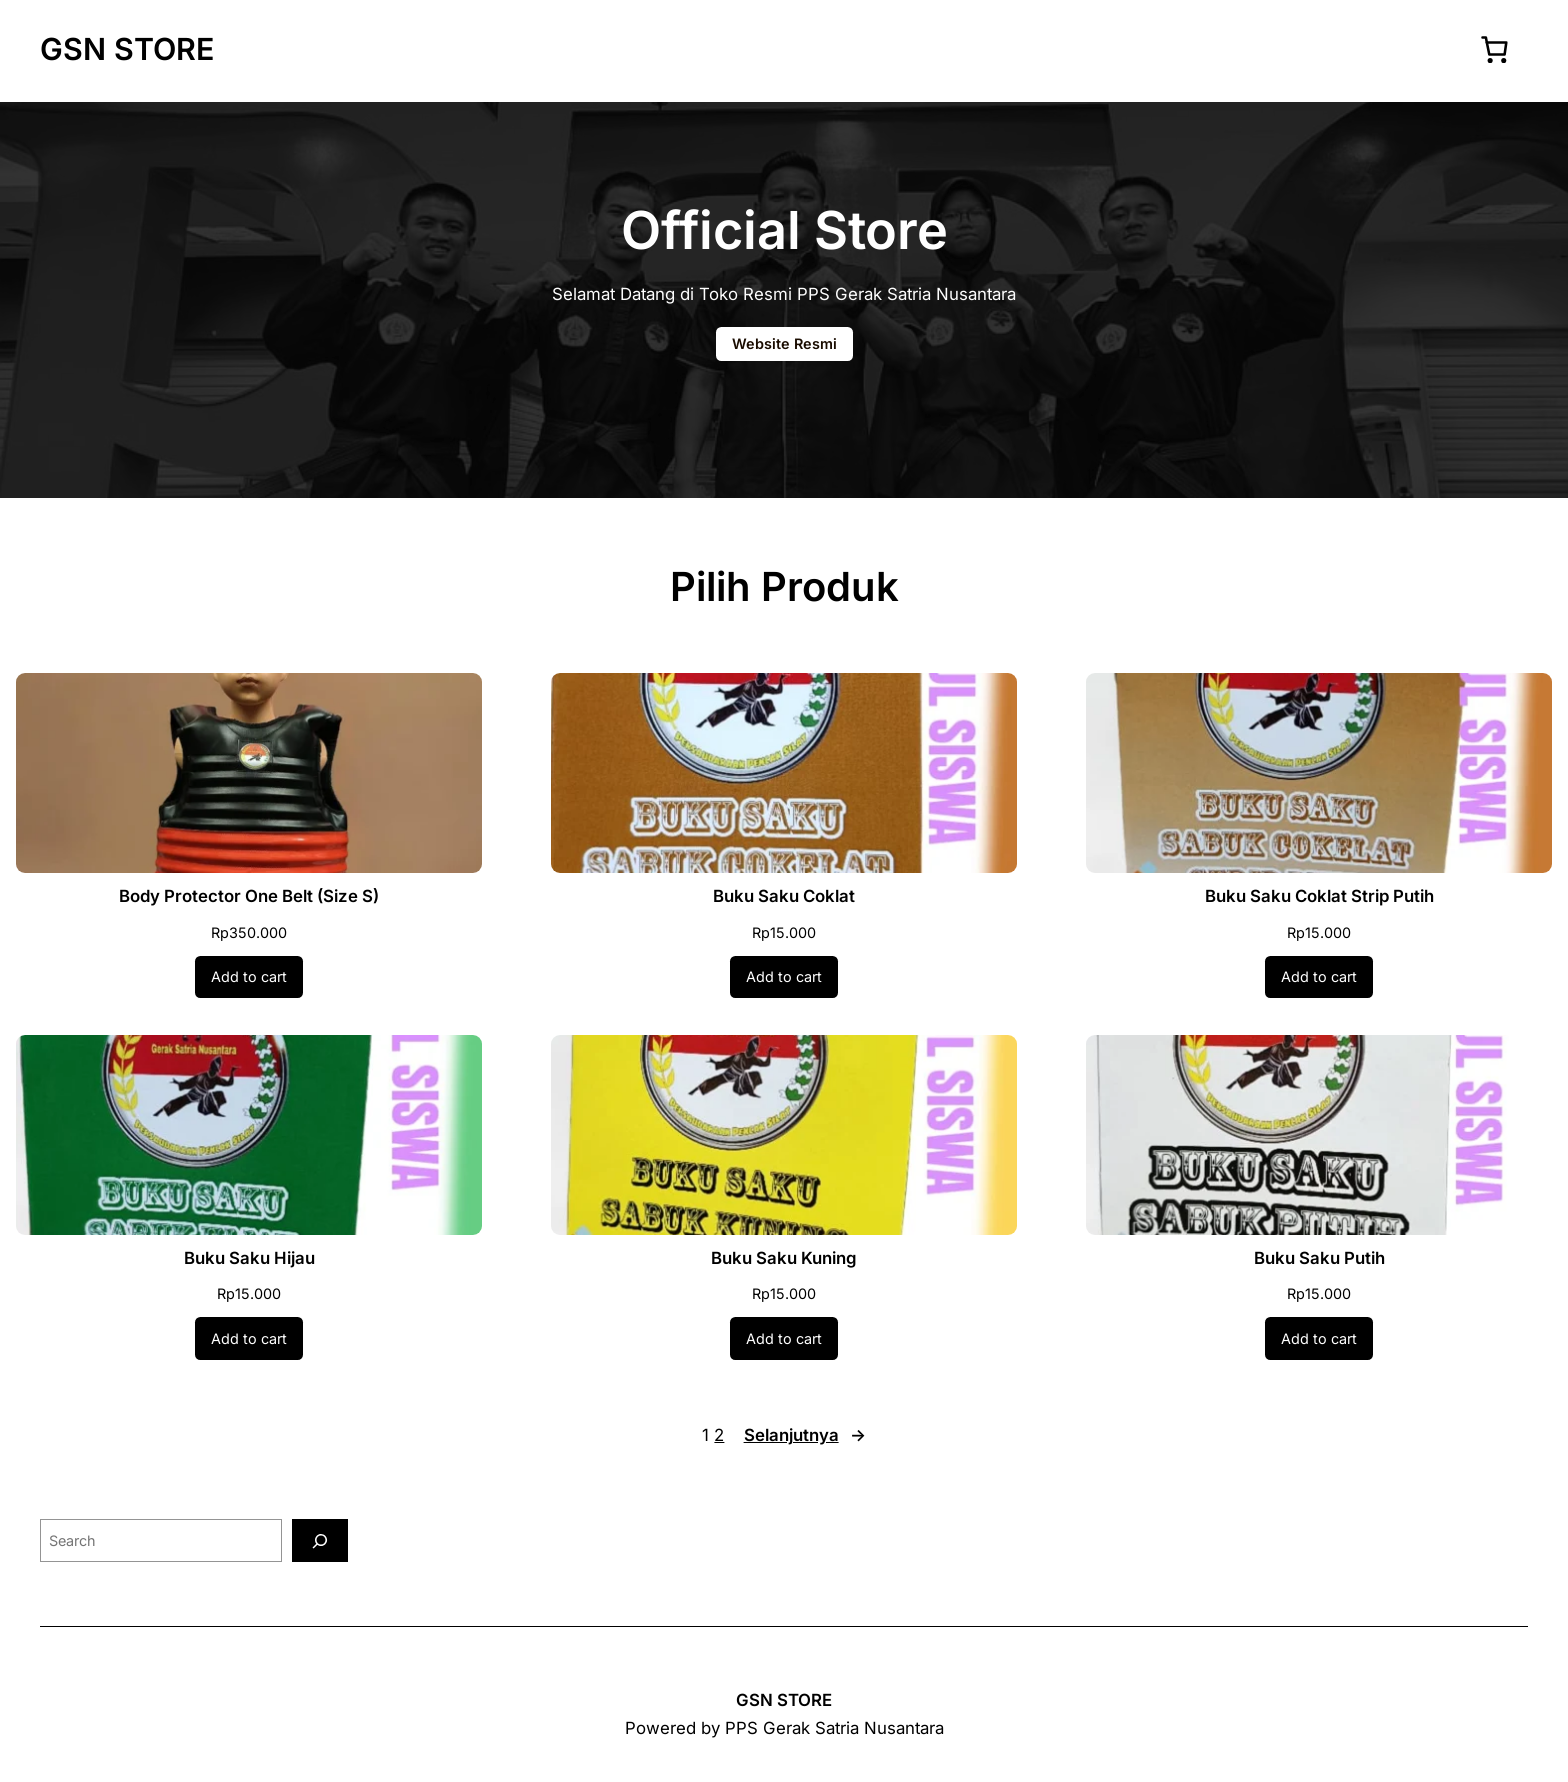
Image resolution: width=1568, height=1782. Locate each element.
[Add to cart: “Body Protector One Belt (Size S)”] (249, 977)
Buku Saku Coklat (784, 896)
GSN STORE (127, 49)
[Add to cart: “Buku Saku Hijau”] (249, 1338)
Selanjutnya (805, 1435)
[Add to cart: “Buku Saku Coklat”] (784, 977)
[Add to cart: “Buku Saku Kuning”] (784, 1338)
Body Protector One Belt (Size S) (249, 896)
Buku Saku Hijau (249, 1258)
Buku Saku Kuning (784, 1258)
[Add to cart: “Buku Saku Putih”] (1319, 1338)
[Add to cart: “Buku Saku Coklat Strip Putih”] (1319, 977)
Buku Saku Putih (1319, 1258)
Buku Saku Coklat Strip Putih (1319, 896)
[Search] (320, 1540)
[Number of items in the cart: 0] (1494, 49)
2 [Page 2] (719, 1435)
